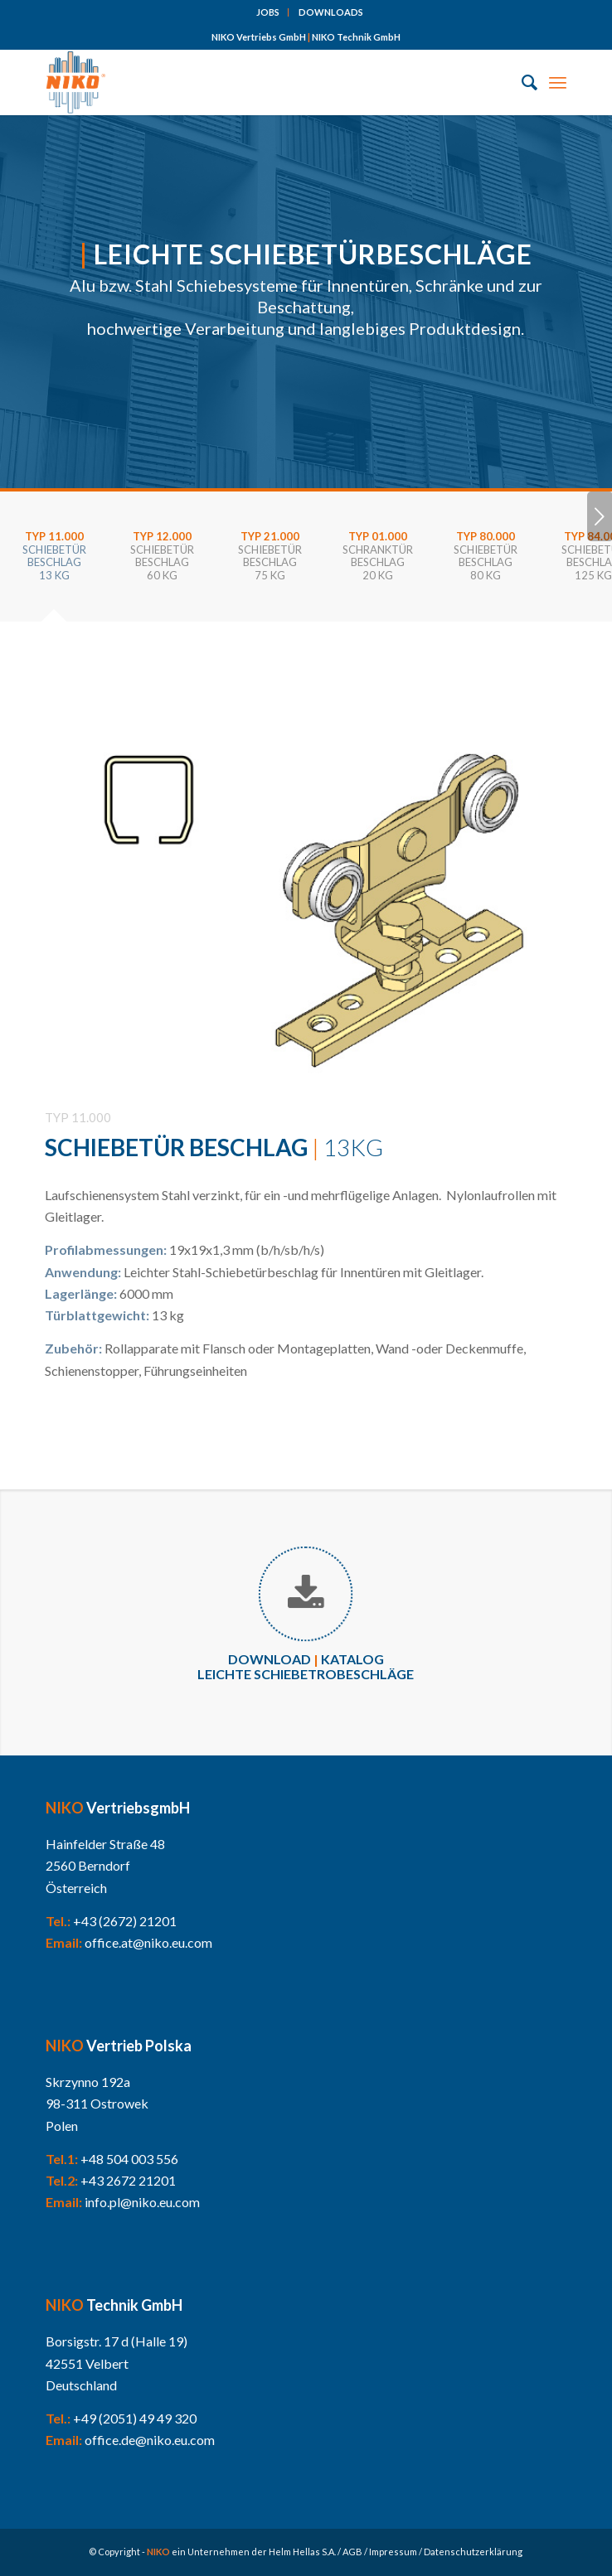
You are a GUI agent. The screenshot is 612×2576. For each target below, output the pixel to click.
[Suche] (521, 82)
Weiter (599, 516)
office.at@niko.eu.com (148, 1942)
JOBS (267, 12)
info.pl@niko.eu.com (142, 2202)
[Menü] (557, 82)
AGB (352, 2551)
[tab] (54, 561)
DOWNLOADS (331, 12)
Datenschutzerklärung (473, 2551)
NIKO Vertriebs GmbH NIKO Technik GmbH (306, 36)
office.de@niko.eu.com (150, 2440)
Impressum (393, 2551)
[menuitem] (268, 12)
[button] (30, 2546)
